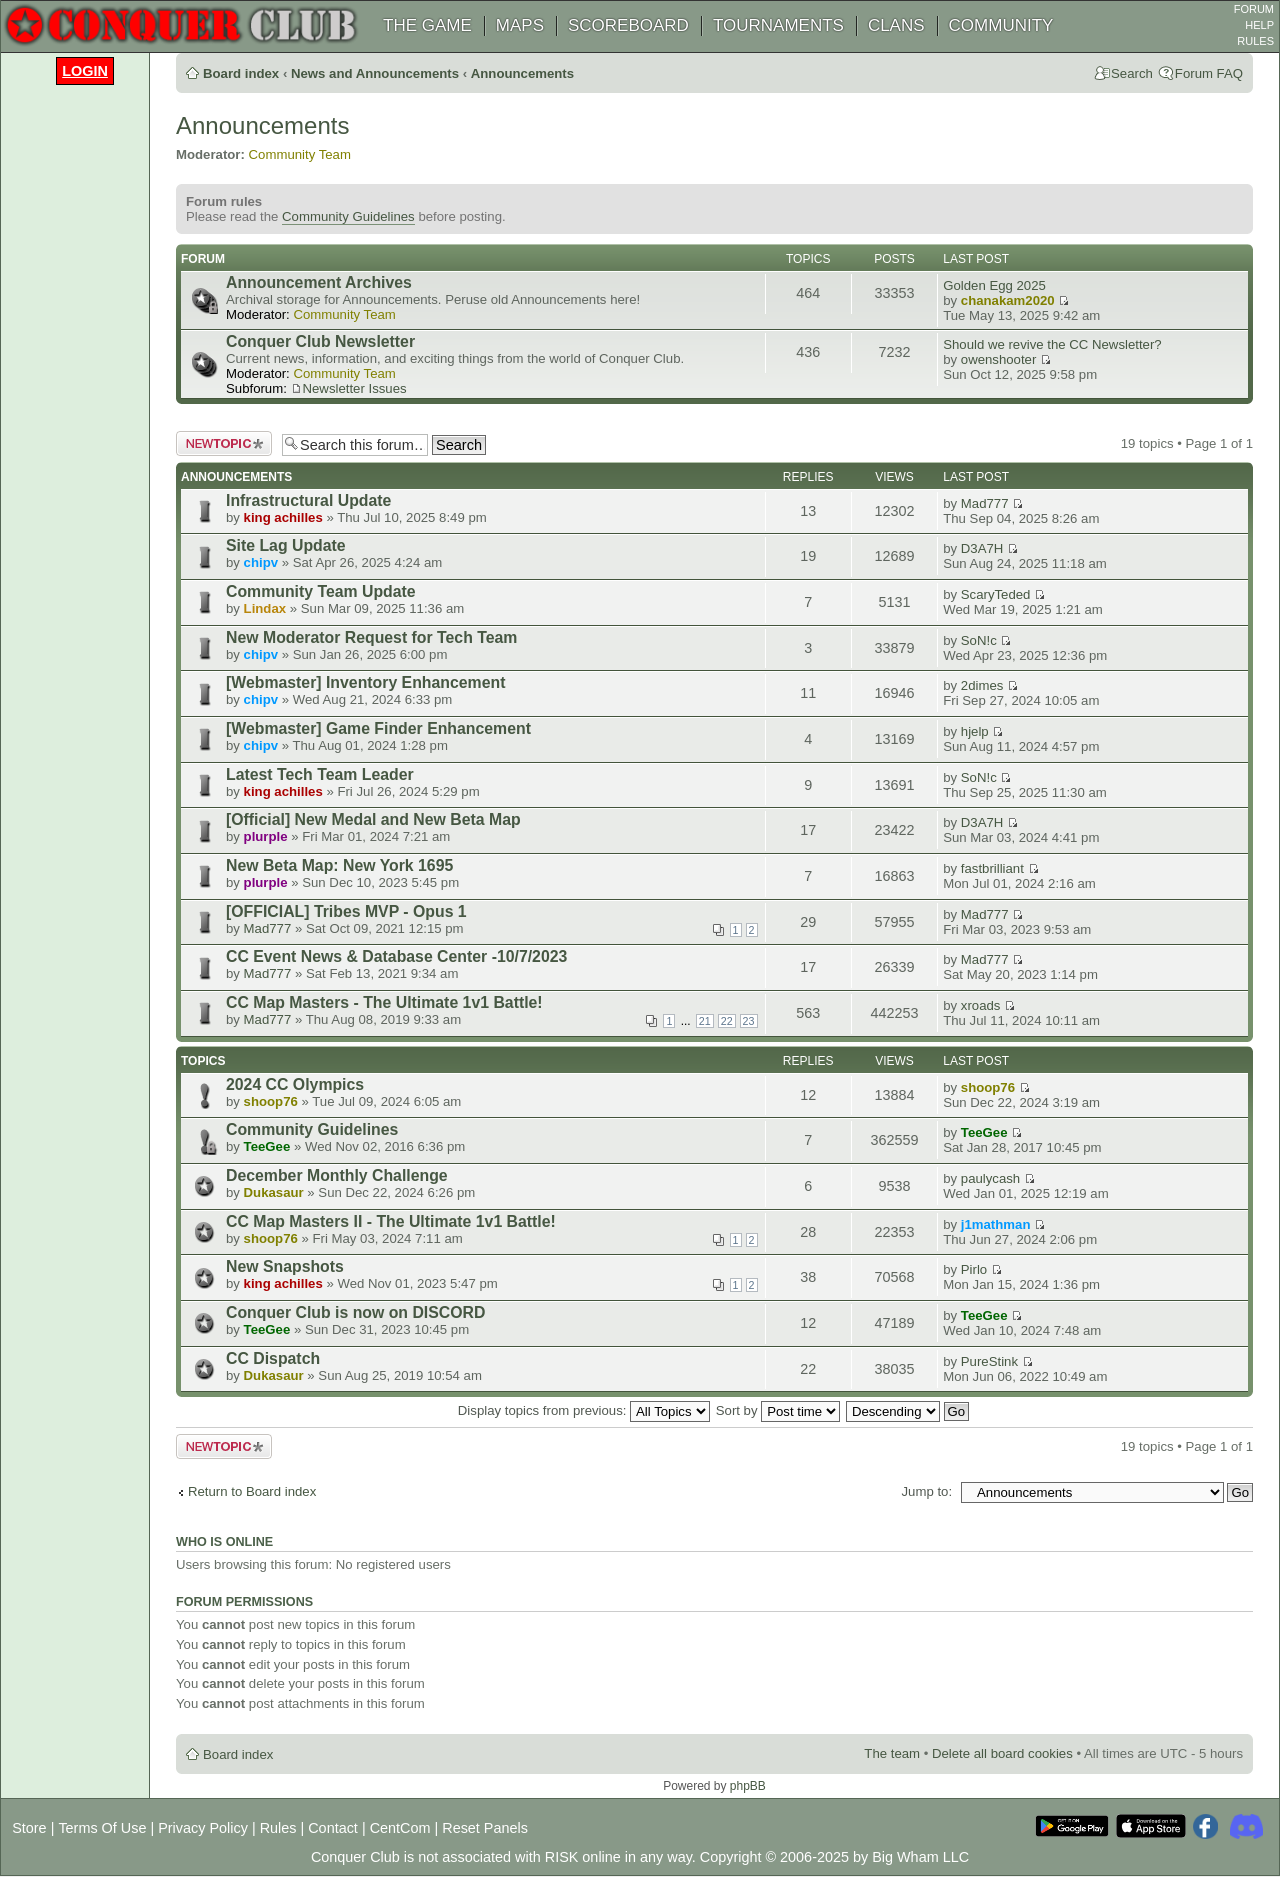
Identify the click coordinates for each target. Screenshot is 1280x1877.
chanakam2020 (1008, 300)
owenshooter (999, 359)
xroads (981, 1005)
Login (85, 71)
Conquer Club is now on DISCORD (355, 1312)
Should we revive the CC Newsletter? (1052, 344)
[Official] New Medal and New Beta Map (373, 819)
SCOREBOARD (628, 25)
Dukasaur (274, 1192)
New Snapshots (285, 1266)
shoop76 (271, 1101)
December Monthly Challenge (337, 1175)
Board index (241, 73)
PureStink (989, 1361)
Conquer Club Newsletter (320, 341)
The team (892, 1753)
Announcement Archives (319, 282)
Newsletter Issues (355, 388)
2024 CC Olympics (295, 1084)
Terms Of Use (102, 1828)
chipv (261, 562)
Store (29, 1828)
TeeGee (267, 1146)
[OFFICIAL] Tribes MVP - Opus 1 (346, 911)
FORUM (1254, 9)
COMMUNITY (1001, 25)
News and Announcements (375, 73)
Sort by (778, 1410)
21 (705, 1021)
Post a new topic (224, 443)
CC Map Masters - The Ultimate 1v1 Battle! (384, 1002)
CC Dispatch (273, 1358)
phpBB (748, 1786)
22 (727, 1021)
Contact (333, 1828)
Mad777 (985, 503)
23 (749, 1021)
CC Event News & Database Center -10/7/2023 (396, 956)
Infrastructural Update (308, 500)
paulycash (990, 1178)
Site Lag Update (286, 545)
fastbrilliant (992, 868)
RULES (1255, 41)
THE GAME (427, 25)
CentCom (400, 1828)
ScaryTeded (996, 594)
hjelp (975, 731)
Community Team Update (321, 591)
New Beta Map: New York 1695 (339, 865)
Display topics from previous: (584, 1410)
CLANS (896, 25)
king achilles (283, 517)
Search (1132, 73)
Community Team (300, 154)
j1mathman (996, 1224)
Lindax (265, 608)
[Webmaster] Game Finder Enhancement (378, 728)
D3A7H (982, 548)
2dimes (982, 685)
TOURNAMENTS (778, 25)
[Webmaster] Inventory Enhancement (365, 682)
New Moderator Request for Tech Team (371, 637)
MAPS (520, 25)
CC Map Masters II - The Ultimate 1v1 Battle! (391, 1221)
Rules (278, 1828)
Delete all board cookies (1002, 1753)
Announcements (522, 73)
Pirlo (974, 1269)
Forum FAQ (1209, 73)
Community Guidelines (348, 216)
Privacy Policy (203, 1828)
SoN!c (979, 640)
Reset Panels (485, 1828)
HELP (1259, 25)
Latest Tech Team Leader (320, 774)
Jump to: (926, 1491)
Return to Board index (252, 1491)
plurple (266, 836)
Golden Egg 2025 (994, 285)
